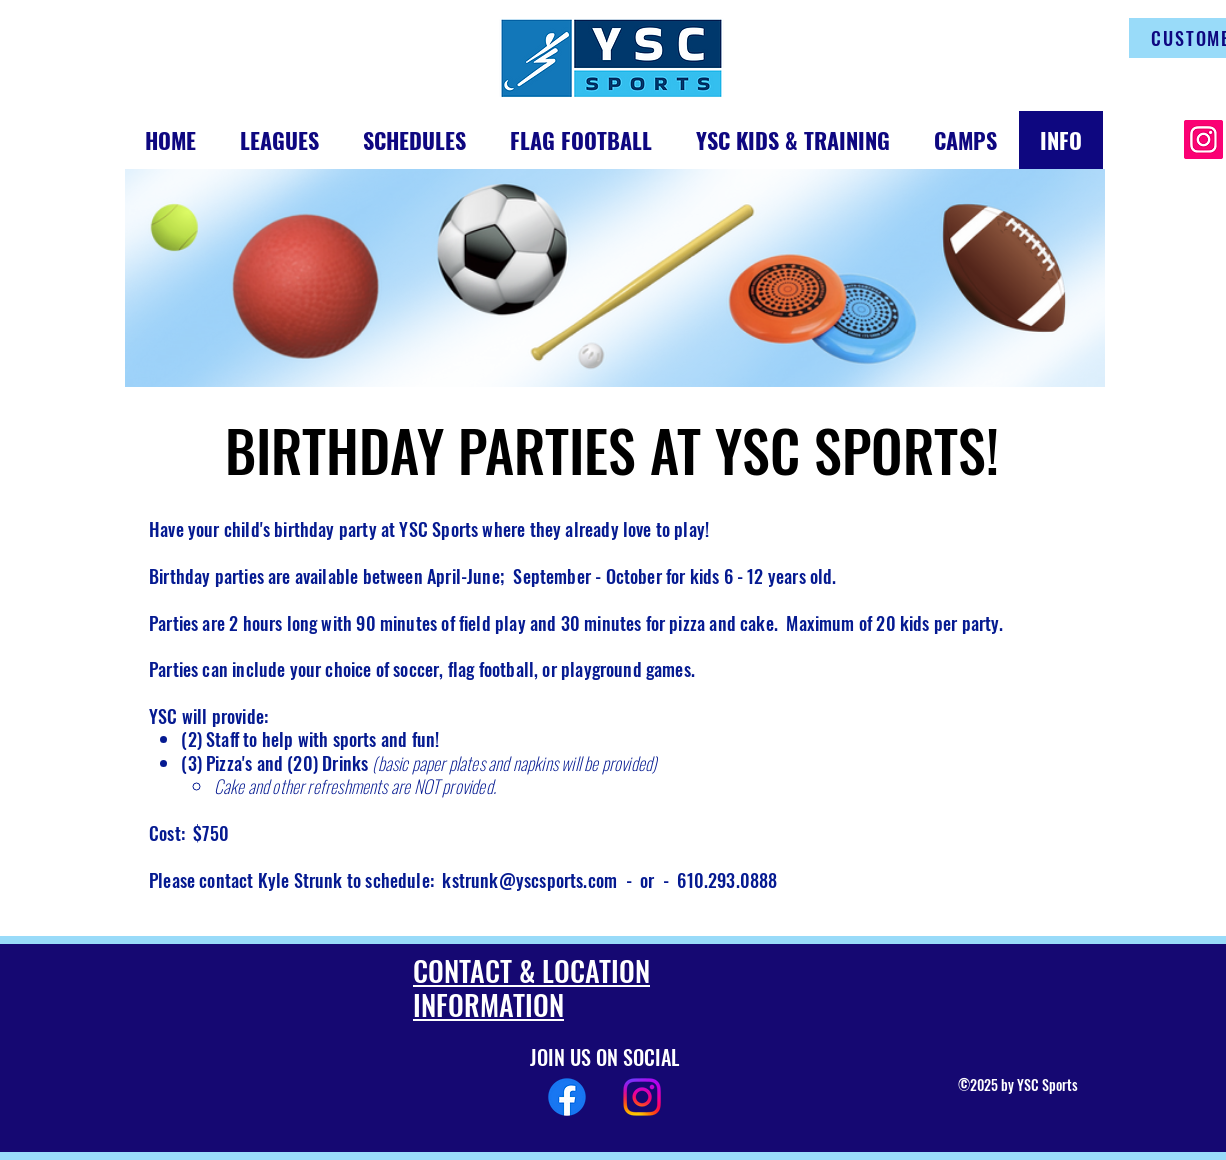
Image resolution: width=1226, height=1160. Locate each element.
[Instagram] (1203, 139)
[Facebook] (567, 1097)
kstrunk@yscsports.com (529, 880)
